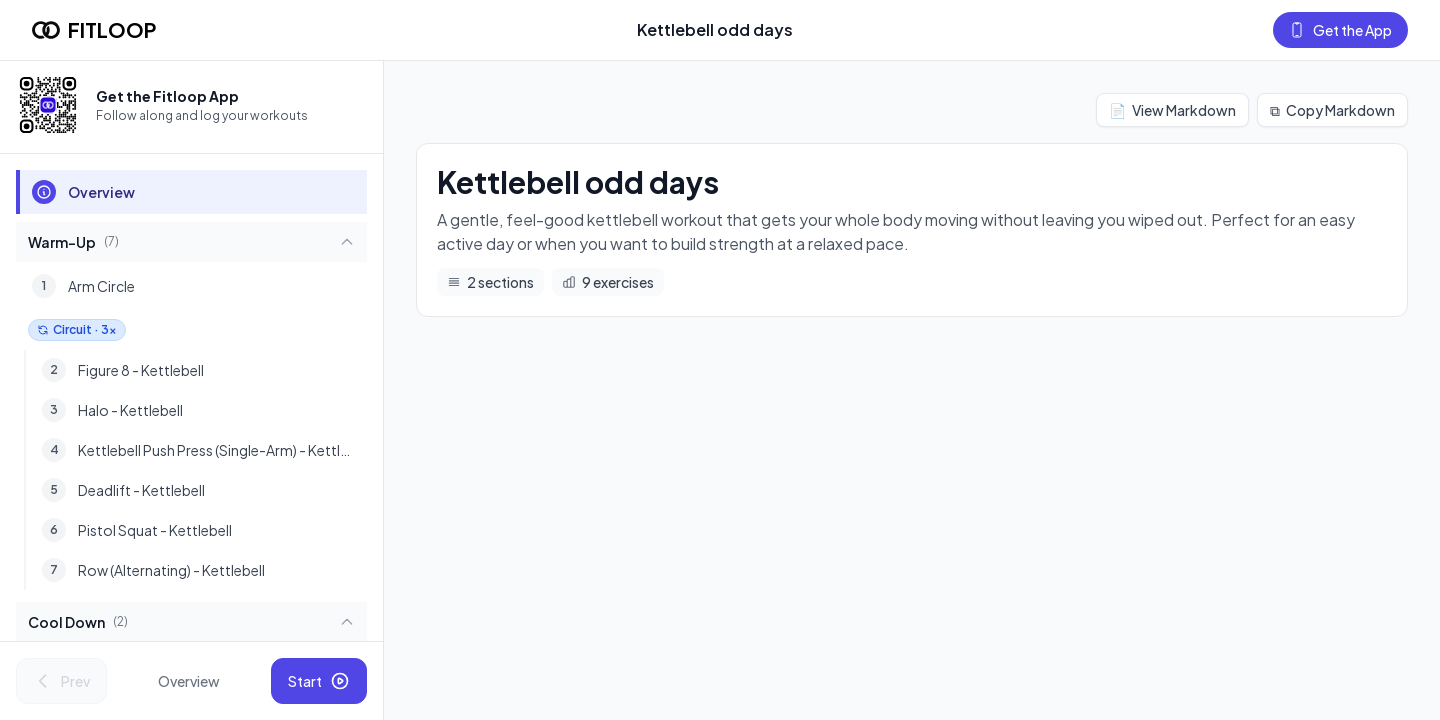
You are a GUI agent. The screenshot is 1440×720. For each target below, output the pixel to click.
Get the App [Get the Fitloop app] (1340, 30)
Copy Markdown (1332, 110)
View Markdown (1172, 110)
